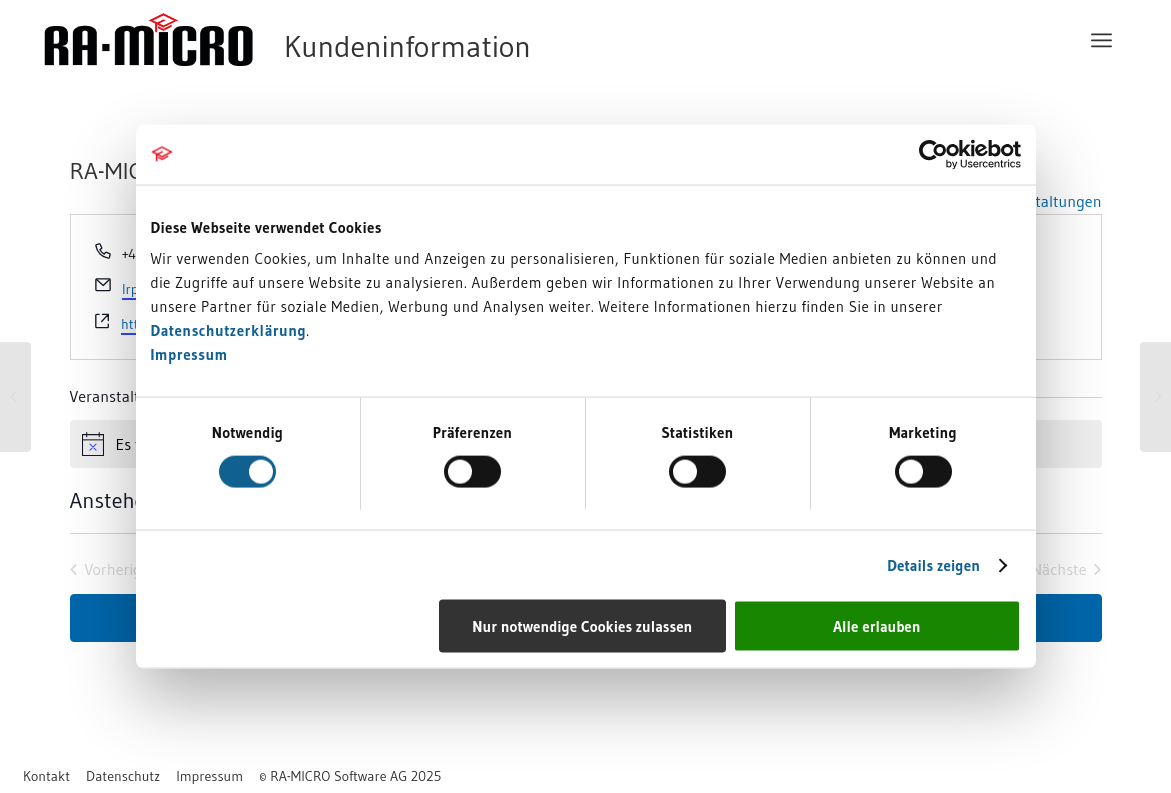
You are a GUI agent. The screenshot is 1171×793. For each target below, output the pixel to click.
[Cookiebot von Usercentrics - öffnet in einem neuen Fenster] (933, 154)
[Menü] (1101, 40)
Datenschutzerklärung (229, 330)
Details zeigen (933, 564)
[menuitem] (1101, 40)
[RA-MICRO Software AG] (369, 40)
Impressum (189, 354)
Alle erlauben (876, 626)
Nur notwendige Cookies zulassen (582, 626)
